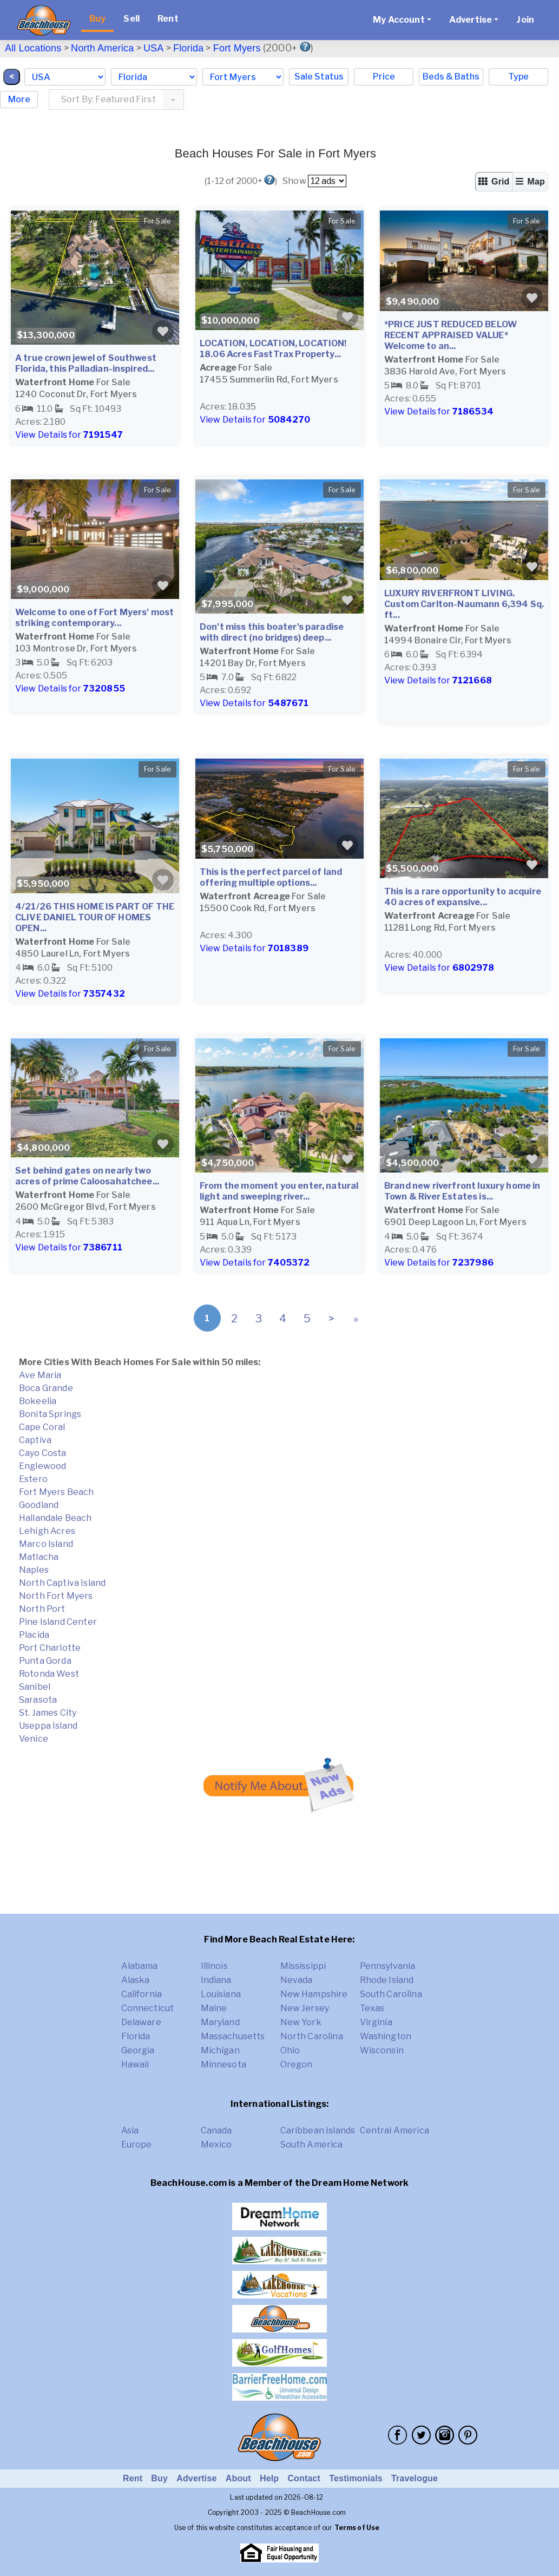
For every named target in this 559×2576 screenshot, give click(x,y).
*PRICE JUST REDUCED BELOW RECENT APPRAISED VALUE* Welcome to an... (450, 335)
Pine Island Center (58, 1622)
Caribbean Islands (318, 2130)
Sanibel (34, 1687)
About (238, 2478)
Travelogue (414, 2478)
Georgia (138, 2050)
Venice (33, 1739)
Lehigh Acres (47, 1531)
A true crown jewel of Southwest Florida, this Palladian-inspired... (85, 363)
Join (525, 20)
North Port (42, 1609)
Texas (372, 2008)
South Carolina (391, 1994)
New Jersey (305, 2008)
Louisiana (221, 1994)
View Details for (69, 435)
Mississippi (303, 1966)
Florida (188, 48)
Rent (168, 19)
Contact (303, 2478)
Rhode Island (387, 1980)
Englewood (42, 1466)
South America (311, 2144)
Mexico (216, 2144)
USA (153, 48)
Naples (34, 1570)
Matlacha (38, 1557)
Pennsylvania (388, 1966)
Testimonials (356, 2478)
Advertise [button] (470, 20)
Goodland (38, 1505)
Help (269, 2478)
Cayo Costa (43, 1453)
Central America (394, 2130)
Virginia (376, 2022)
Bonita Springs (50, 1414)
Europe (136, 2144)
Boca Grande (46, 1388)
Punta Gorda (45, 1661)
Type (518, 76)
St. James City (47, 1713)
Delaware (141, 2022)
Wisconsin (382, 2050)
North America (102, 48)
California (141, 1994)
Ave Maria (40, 1375)
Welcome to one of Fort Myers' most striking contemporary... (94, 617)
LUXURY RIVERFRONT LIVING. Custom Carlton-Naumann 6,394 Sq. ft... (464, 604)
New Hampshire (314, 1994)
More (19, 99)
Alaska (135, 1980)
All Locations (33, 48)
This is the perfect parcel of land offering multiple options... (271, 877)
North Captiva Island (62, 1583)
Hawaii (135, 2064)
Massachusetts (233, 2036)
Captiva (35, 1440)
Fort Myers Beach (56, 1492)
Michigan (220, 2050)
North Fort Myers (56, 1596)
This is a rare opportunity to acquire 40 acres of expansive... (462, 896)
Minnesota (223, 2064)
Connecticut (147, 2008)
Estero (33, 1479)
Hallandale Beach (55, 1518)
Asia (130, 2130)
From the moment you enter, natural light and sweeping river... (279, 1191)
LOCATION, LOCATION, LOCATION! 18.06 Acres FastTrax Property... (273, 348)
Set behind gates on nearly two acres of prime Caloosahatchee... (87, 1176)
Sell (131, 19)
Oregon (296, 2064)
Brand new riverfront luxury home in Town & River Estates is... (462, 1191)
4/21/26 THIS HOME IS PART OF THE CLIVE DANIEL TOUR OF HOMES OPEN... (94, 917)
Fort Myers (237, 48)
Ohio (290, 2050)
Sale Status (319, 76)
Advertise (196, 2478)
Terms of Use (357, 2528)
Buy (97, 19)
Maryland (220, 2022)
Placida (34, 1635)
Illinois (214, 1966)
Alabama (139, 1966)
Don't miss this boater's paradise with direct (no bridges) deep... (272, 632)
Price (384, 76)
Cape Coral (42, 1427)
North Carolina (311, 2036)
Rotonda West (49, 1674)
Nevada (296, 1980)
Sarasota (38, 1700)
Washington (386, 2036)
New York (300, 2022)
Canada (216, 2130)
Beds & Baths (451, 76)
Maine (214, 2008)
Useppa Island (48, 1726)
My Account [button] (399, 20)
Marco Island (46, 1544)
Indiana (216, 1980)
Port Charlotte (50, 1648)
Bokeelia (37, 1401)
